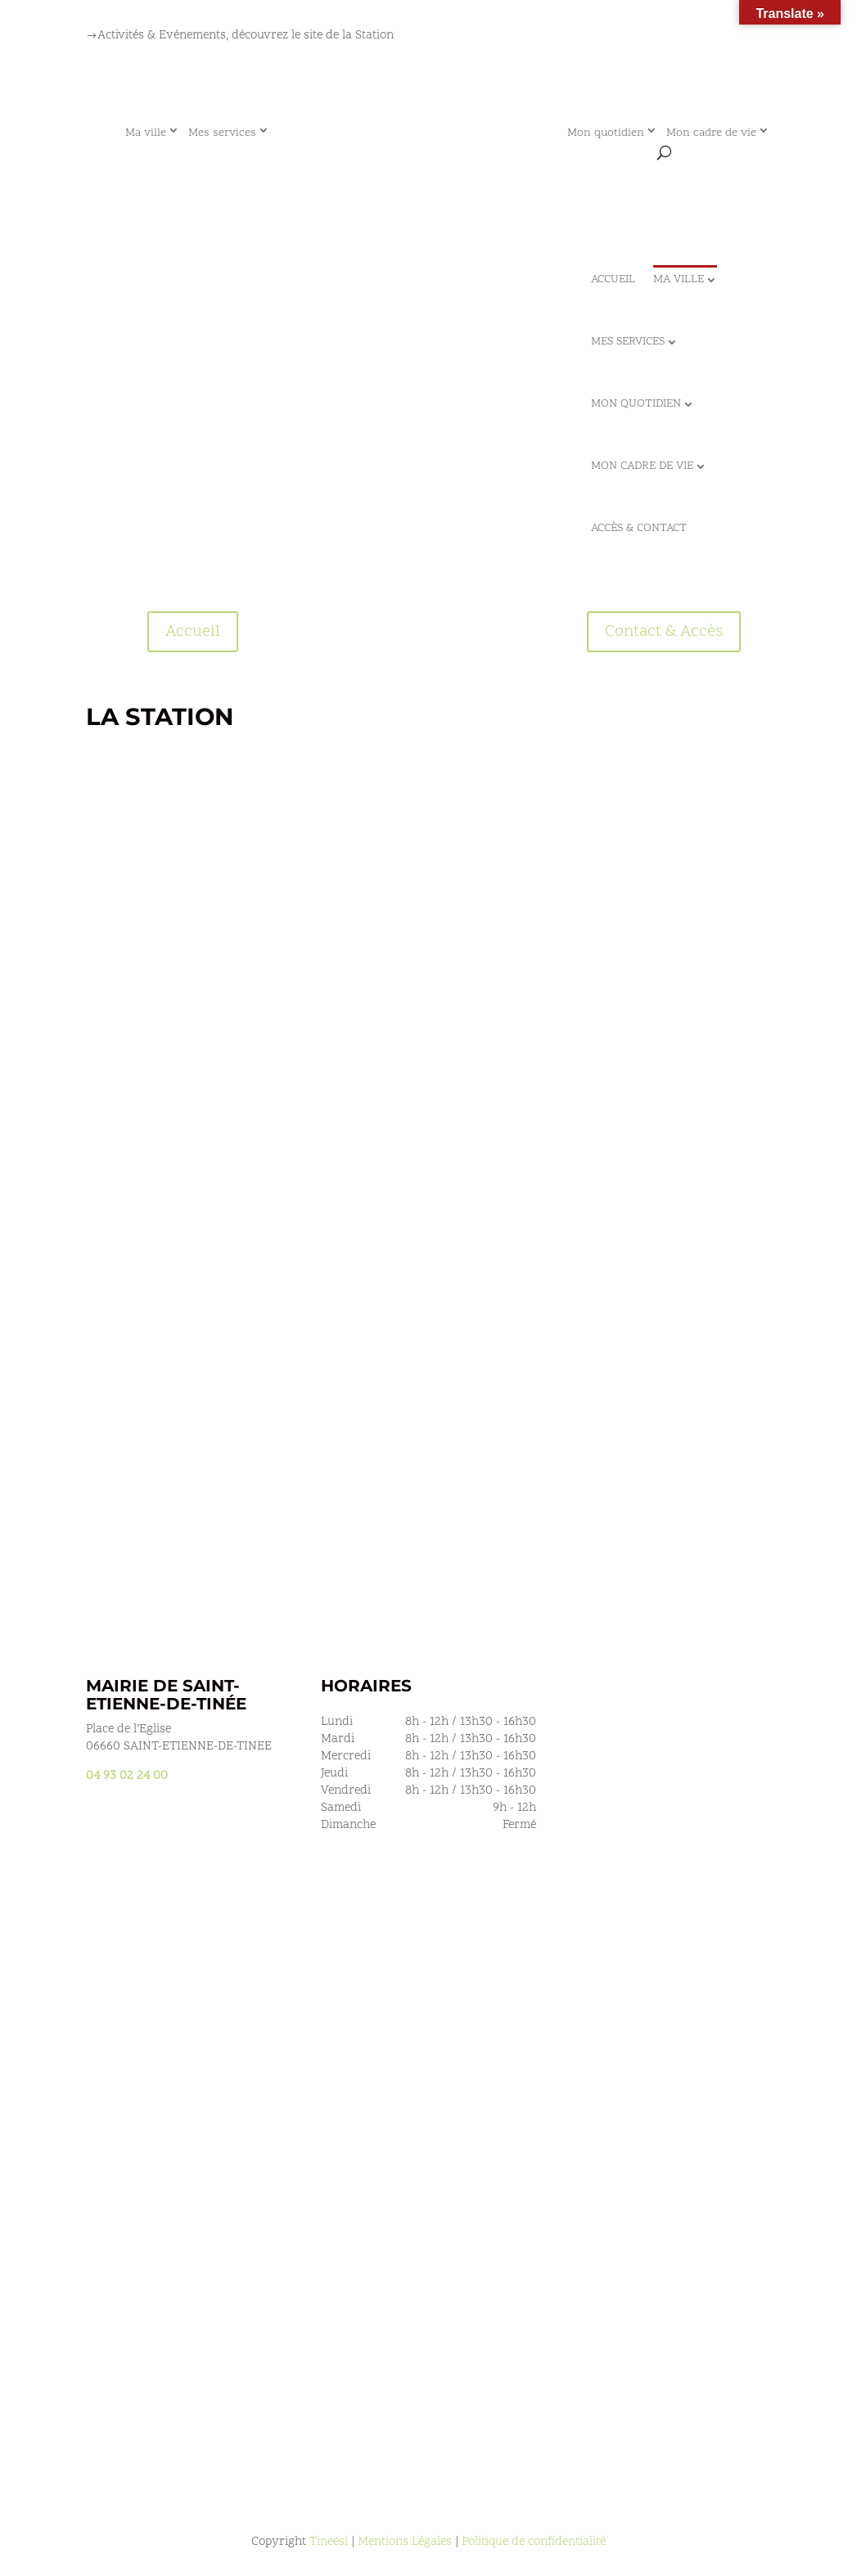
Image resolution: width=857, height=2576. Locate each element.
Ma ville (145, 133)
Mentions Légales (405, 2542)
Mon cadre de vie (711, 133)
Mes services (222, 133)
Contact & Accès (664, 631)
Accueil (613, 279)
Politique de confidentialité (534, 2542)
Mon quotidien (605, 133)
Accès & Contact (639, 528)
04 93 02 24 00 (127, 1776)
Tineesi (328, 2542)
